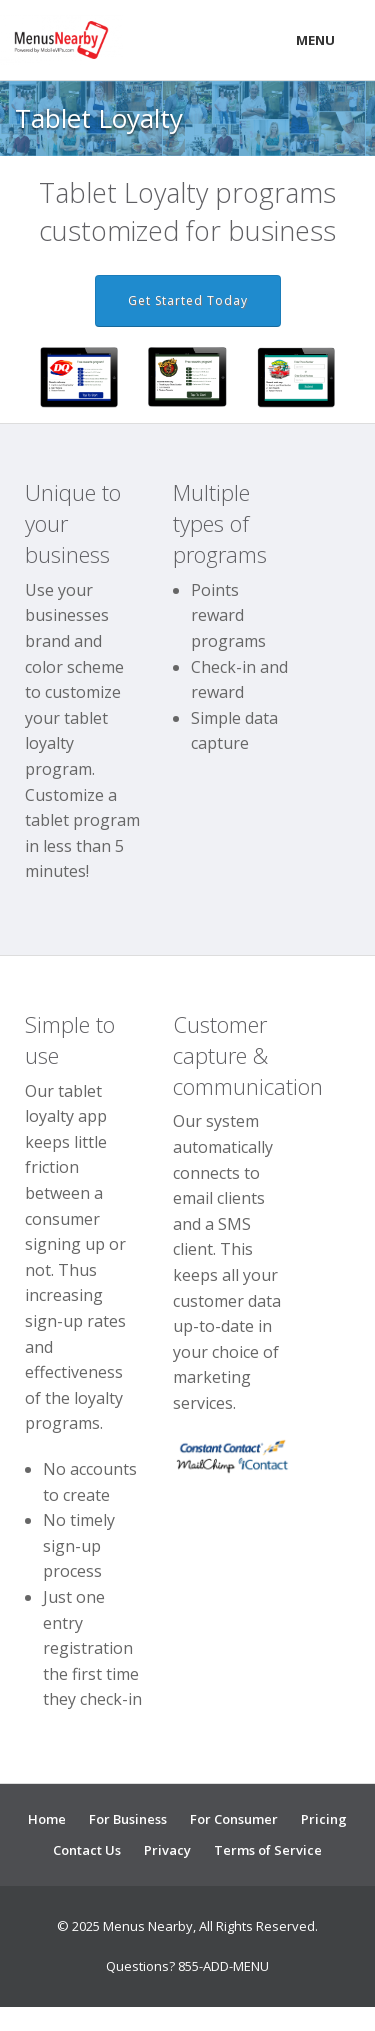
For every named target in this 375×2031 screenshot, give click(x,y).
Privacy (167, 1850)
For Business (128, 1819)
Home (47, 1819)
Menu (315, 40)
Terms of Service (268, 1850)
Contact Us (87, 1850)
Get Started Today (188, 300)
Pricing (324, 1819)
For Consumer (234, 1819)
